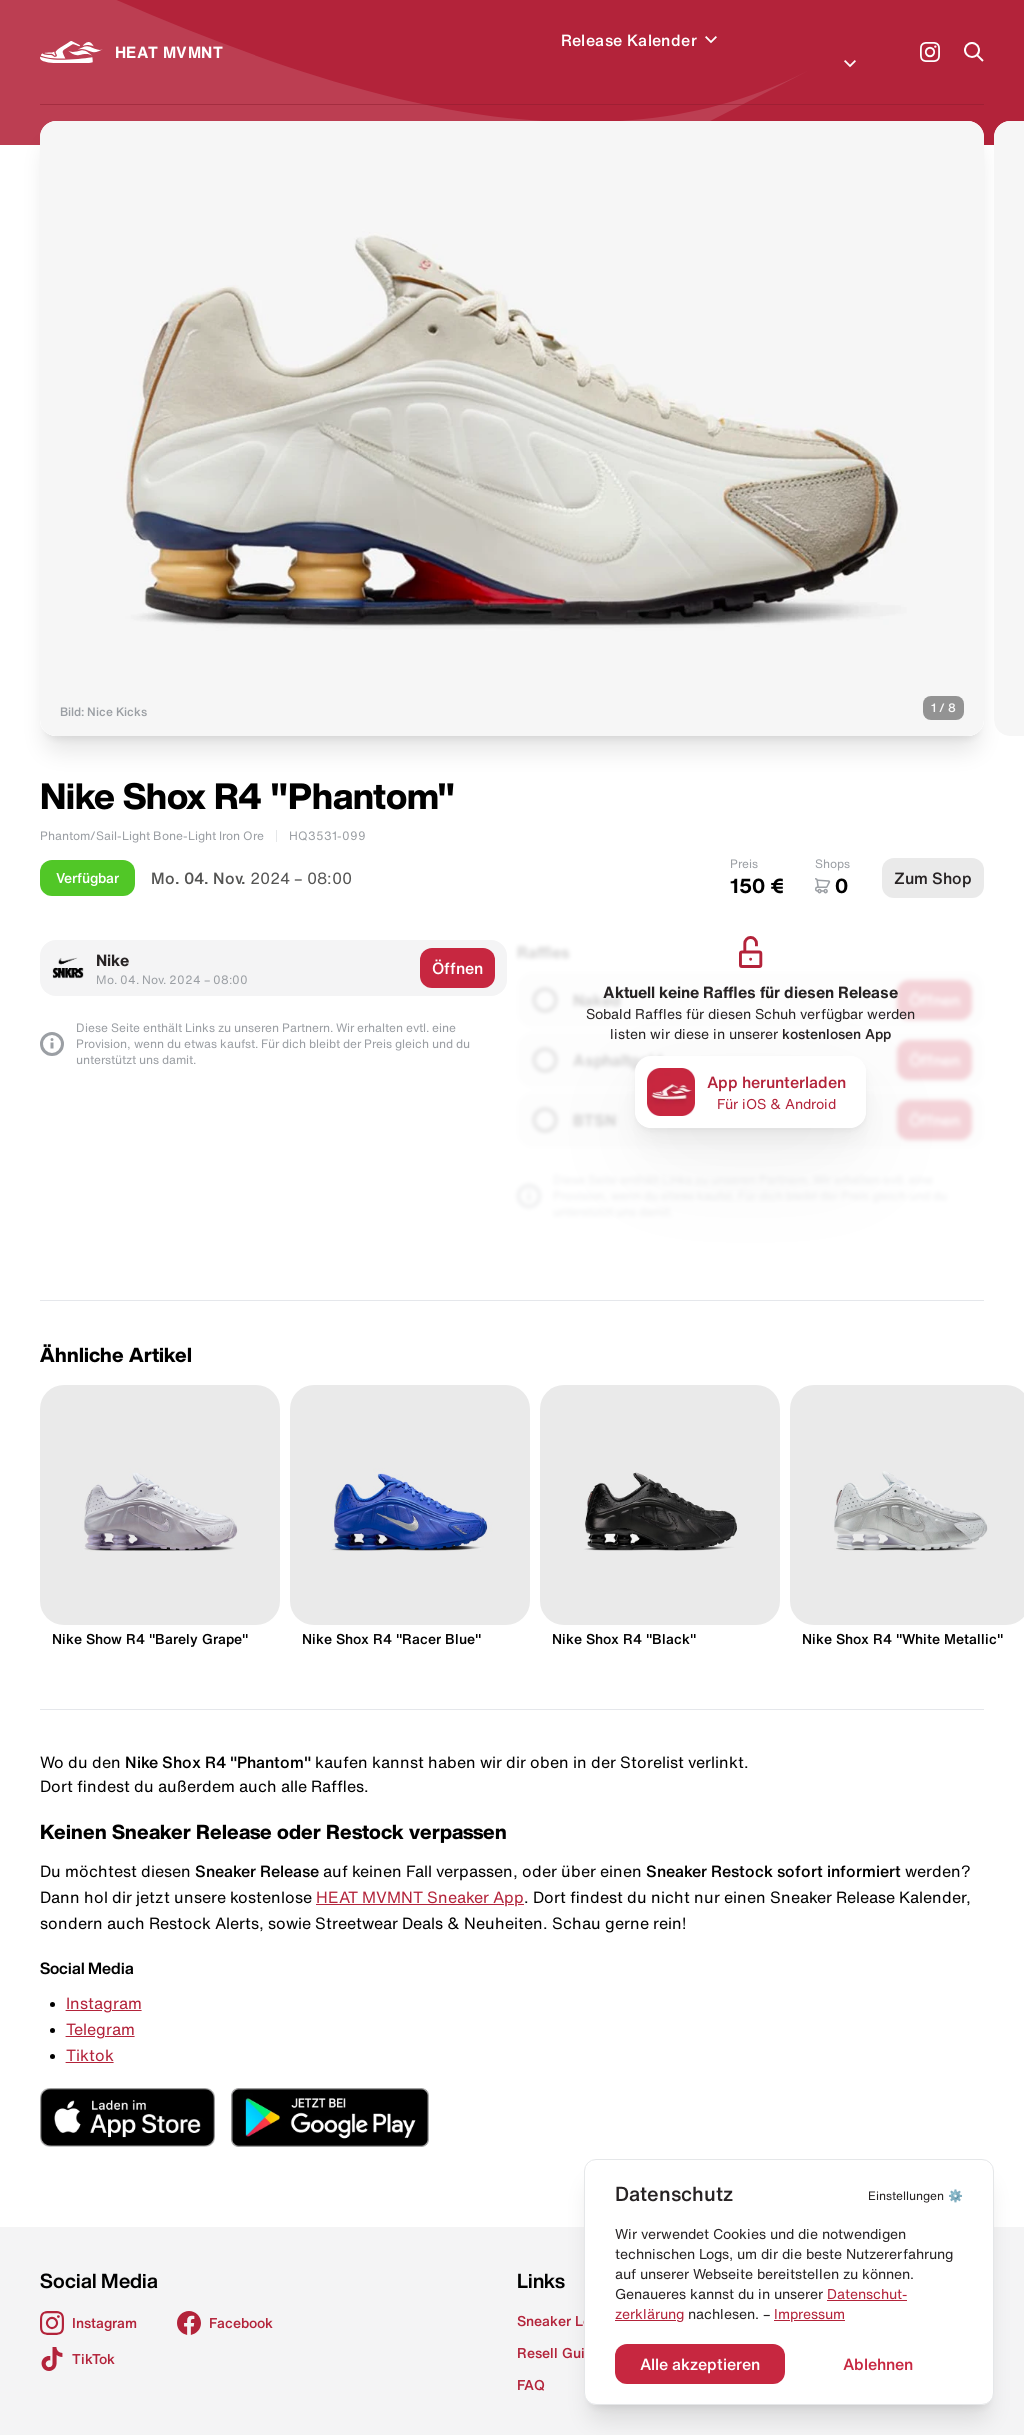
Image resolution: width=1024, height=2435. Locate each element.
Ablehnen (878, 2364)
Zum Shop (933, 854)
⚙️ (915, 2195)
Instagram (104, 1979)
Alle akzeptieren (700, 2364)
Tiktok (90, 2031)
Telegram (100, 2005)
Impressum (809, 2314)
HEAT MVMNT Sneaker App (420, 1873)
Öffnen (457, 944)
